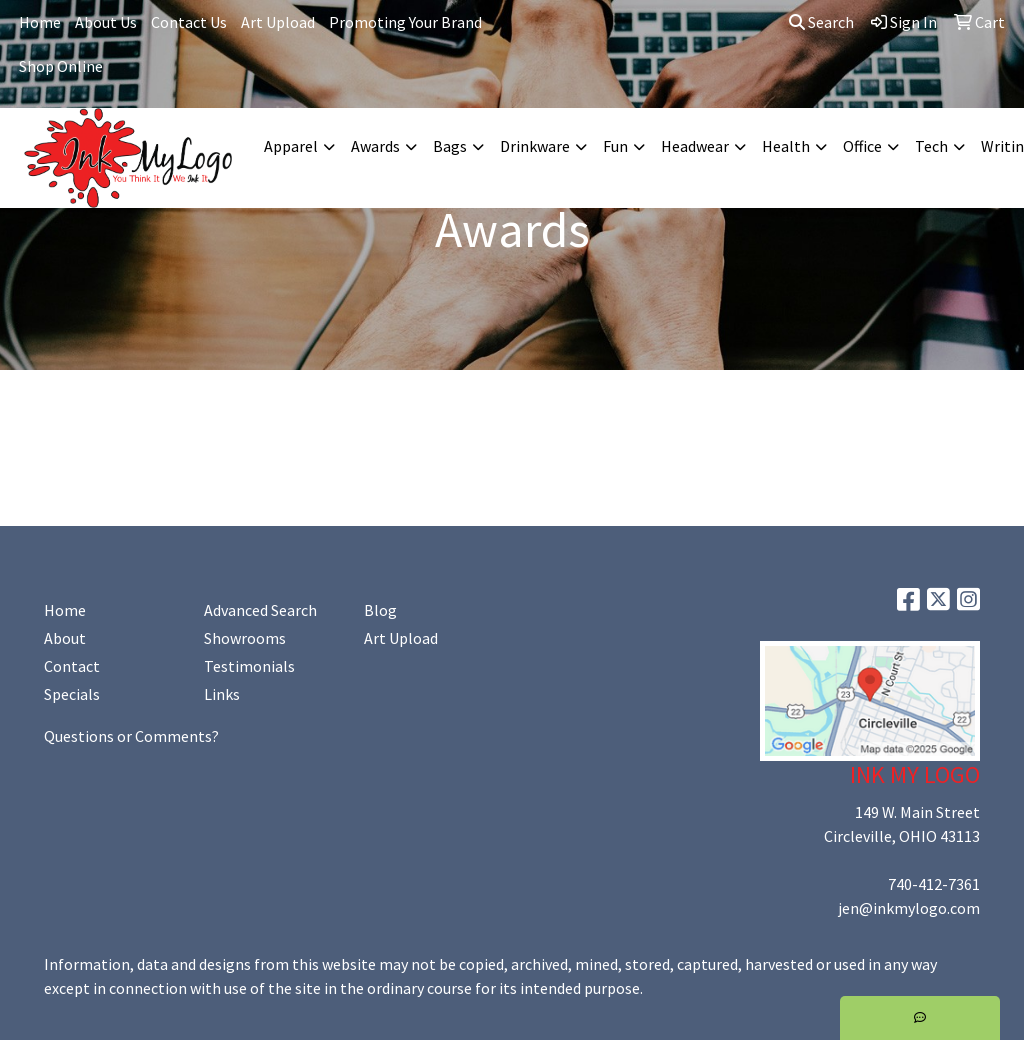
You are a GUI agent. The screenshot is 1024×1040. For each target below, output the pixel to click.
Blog (380, 610)
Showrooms (245, 638)
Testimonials (249, 666)
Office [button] (862, 146)
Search (821, 22)
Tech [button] (931, 146)
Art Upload (278, 22)
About (65, 638)
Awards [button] (375, 146)
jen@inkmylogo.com (909, 908)
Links (222, 694)
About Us (106, 22)
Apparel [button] (291, 146)
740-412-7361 (934, 884)
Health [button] (786, 146)
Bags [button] (450, 146)
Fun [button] (615, 146)
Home (40, 22)
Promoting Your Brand (405, 22)
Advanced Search (260, 610)
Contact (72, 666)
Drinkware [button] (535, 146)
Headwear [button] (695, 146)
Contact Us (189, 22)
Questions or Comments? (131, 736)
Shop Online (61, 66)
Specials (72, 694)
